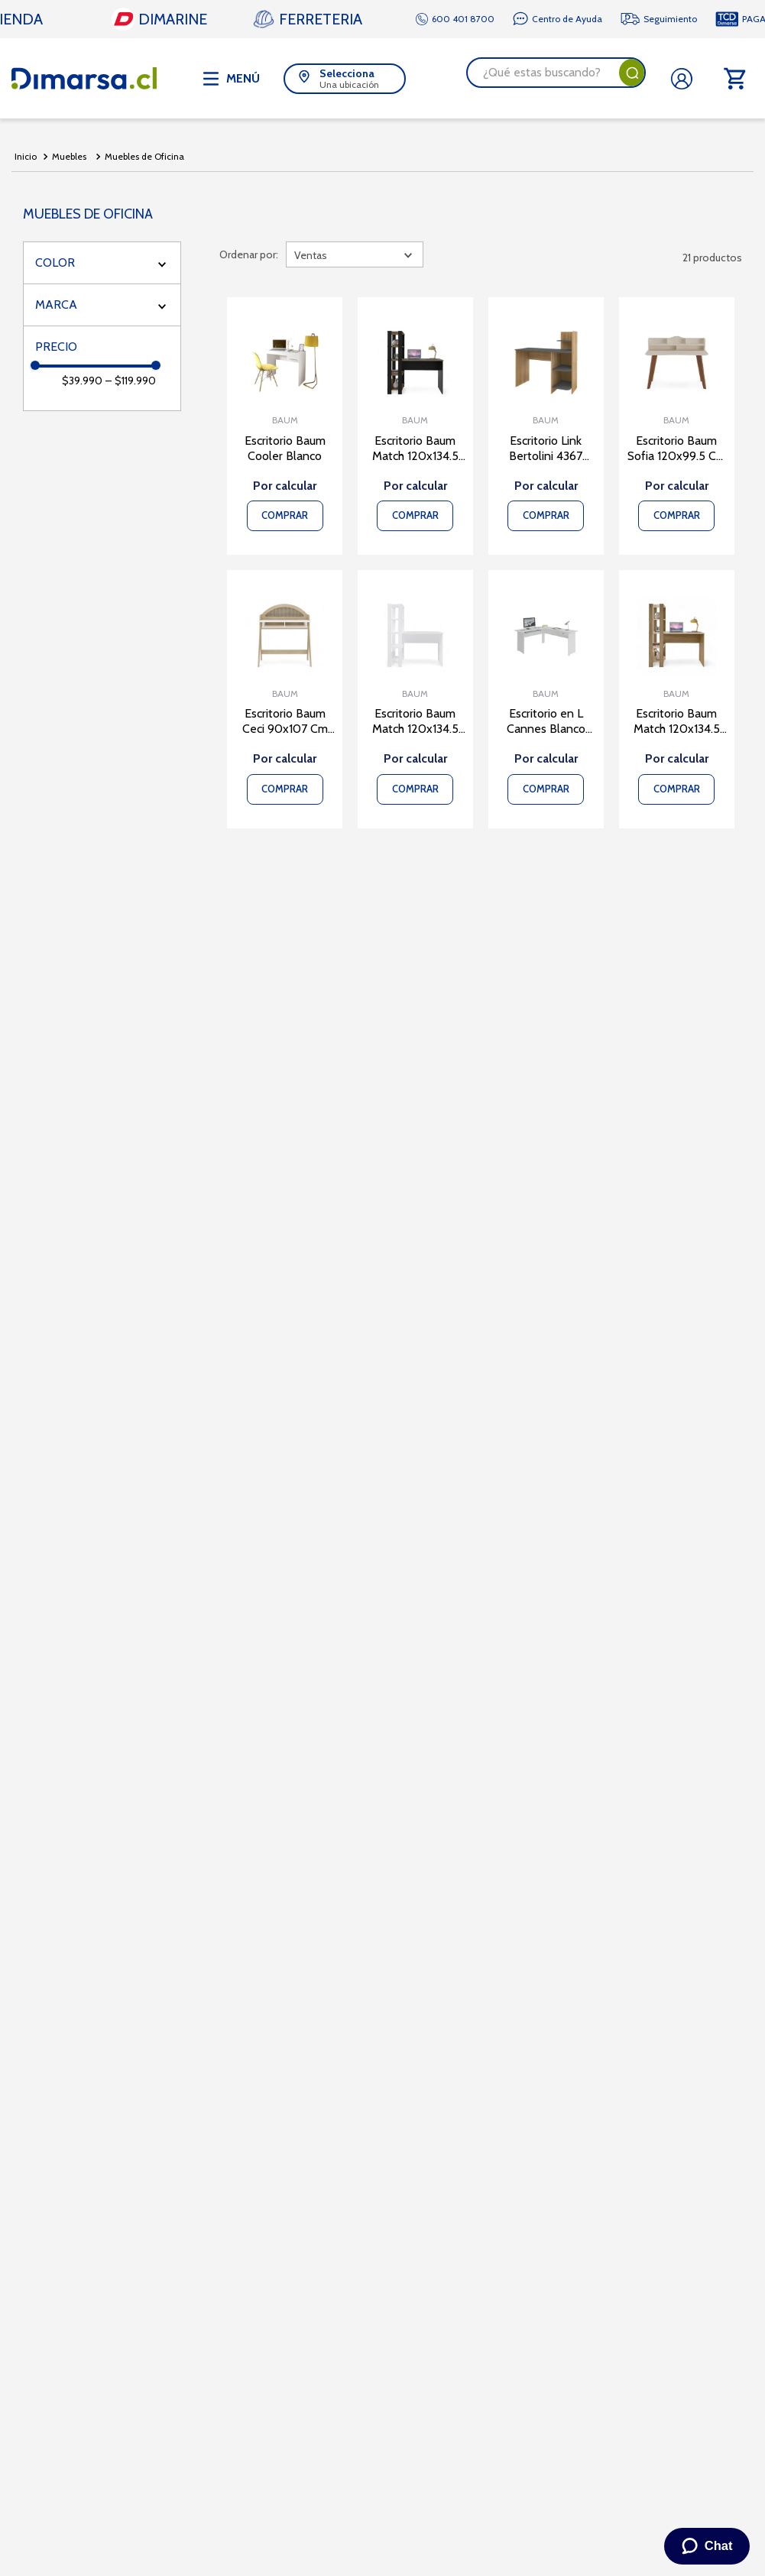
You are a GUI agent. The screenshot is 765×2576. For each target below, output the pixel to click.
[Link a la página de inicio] (25, 157)
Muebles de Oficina (144, 156)
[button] (344, 78)
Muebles (69, 156)
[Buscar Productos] (632, 72)
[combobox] (556, 72)
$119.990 (130, 380)
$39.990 (82, 380)
